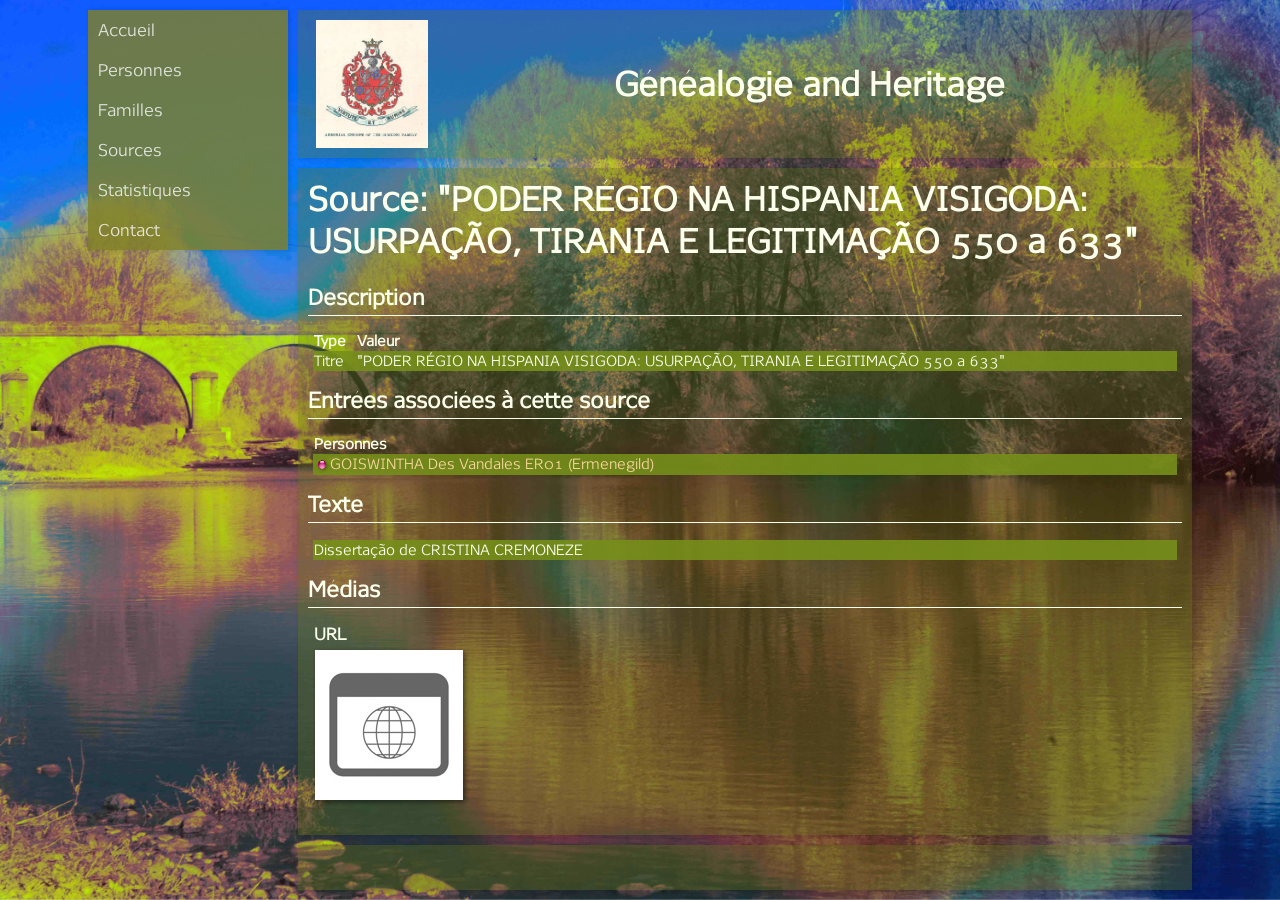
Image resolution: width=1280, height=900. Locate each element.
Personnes (140, 69)
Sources (130, 149)
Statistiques (144, 189)
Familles (130, 109)
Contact (129, 229)
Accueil (126, 29)
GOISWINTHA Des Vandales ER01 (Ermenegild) (484, 463)
